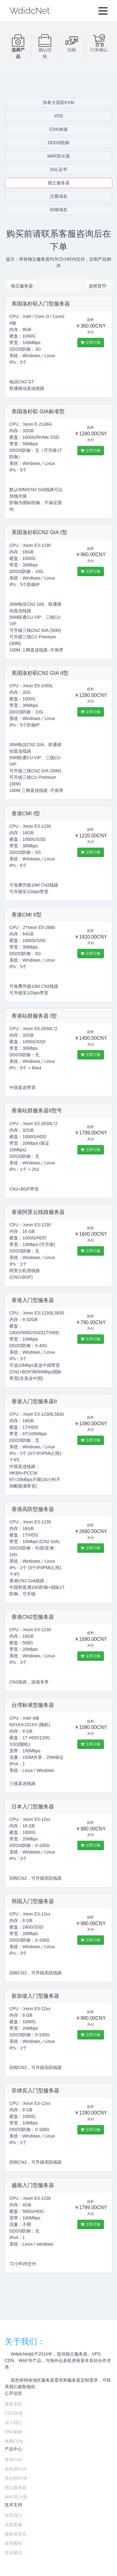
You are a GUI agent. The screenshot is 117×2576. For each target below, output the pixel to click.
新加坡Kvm (16, 2468)
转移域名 (58, 209)
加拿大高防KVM (58, 102)
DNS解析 (14, 2431)
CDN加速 (58, 129)
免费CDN (14, 2441)
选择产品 (18, 48)
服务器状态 (16, 2533)
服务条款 (13, 2403)
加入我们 (13, 2422)
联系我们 (13, 2515)
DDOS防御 (58, 142)
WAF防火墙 (58, 156)
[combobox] (22, 286)
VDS (58, 115)
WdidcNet (29, 11)
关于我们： (25, 2341)
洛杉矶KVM (16, 2478)
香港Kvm (13, 2459)
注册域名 (58, 196)
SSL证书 (58, 169)
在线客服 (13, 2524)
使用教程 (13, 2543)
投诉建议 (13, 2552)
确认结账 (44, 48)
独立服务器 (59, 182)
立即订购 (90, 342)
